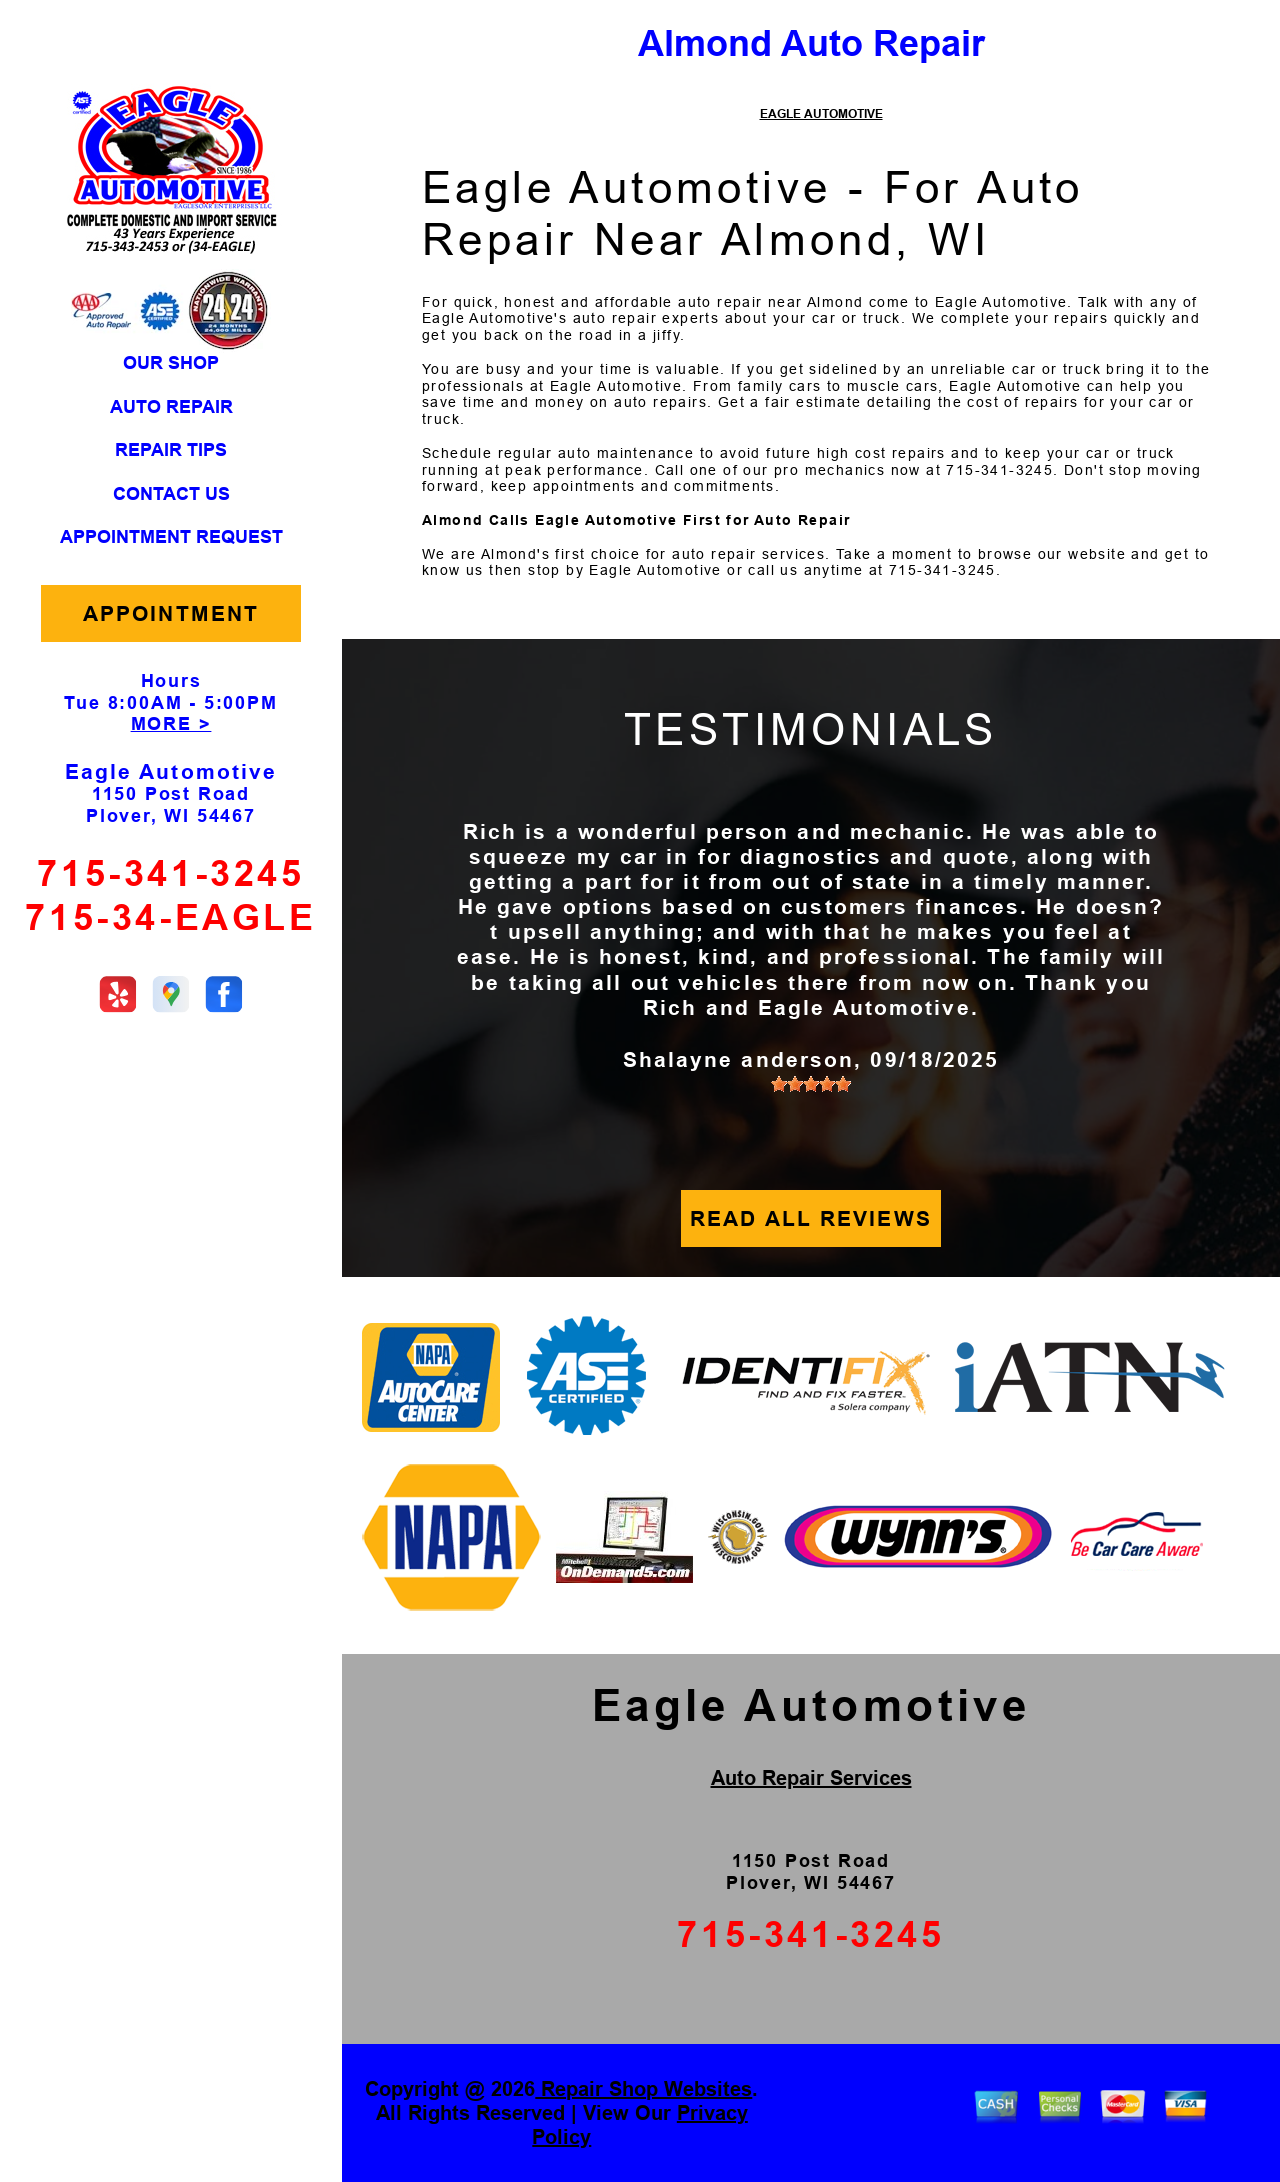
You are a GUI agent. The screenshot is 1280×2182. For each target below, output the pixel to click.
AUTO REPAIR (171, 407)
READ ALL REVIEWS (811, 1218)
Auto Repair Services (811, 1778)
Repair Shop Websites (643, 2089)
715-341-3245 (170, 873)
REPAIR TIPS (171, 450)
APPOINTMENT (171, 613)
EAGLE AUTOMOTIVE (821, 114)
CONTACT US (171, 494)
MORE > (171, 724)
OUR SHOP (171, 363)
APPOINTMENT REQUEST (171, 537)
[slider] (811, 1084)
